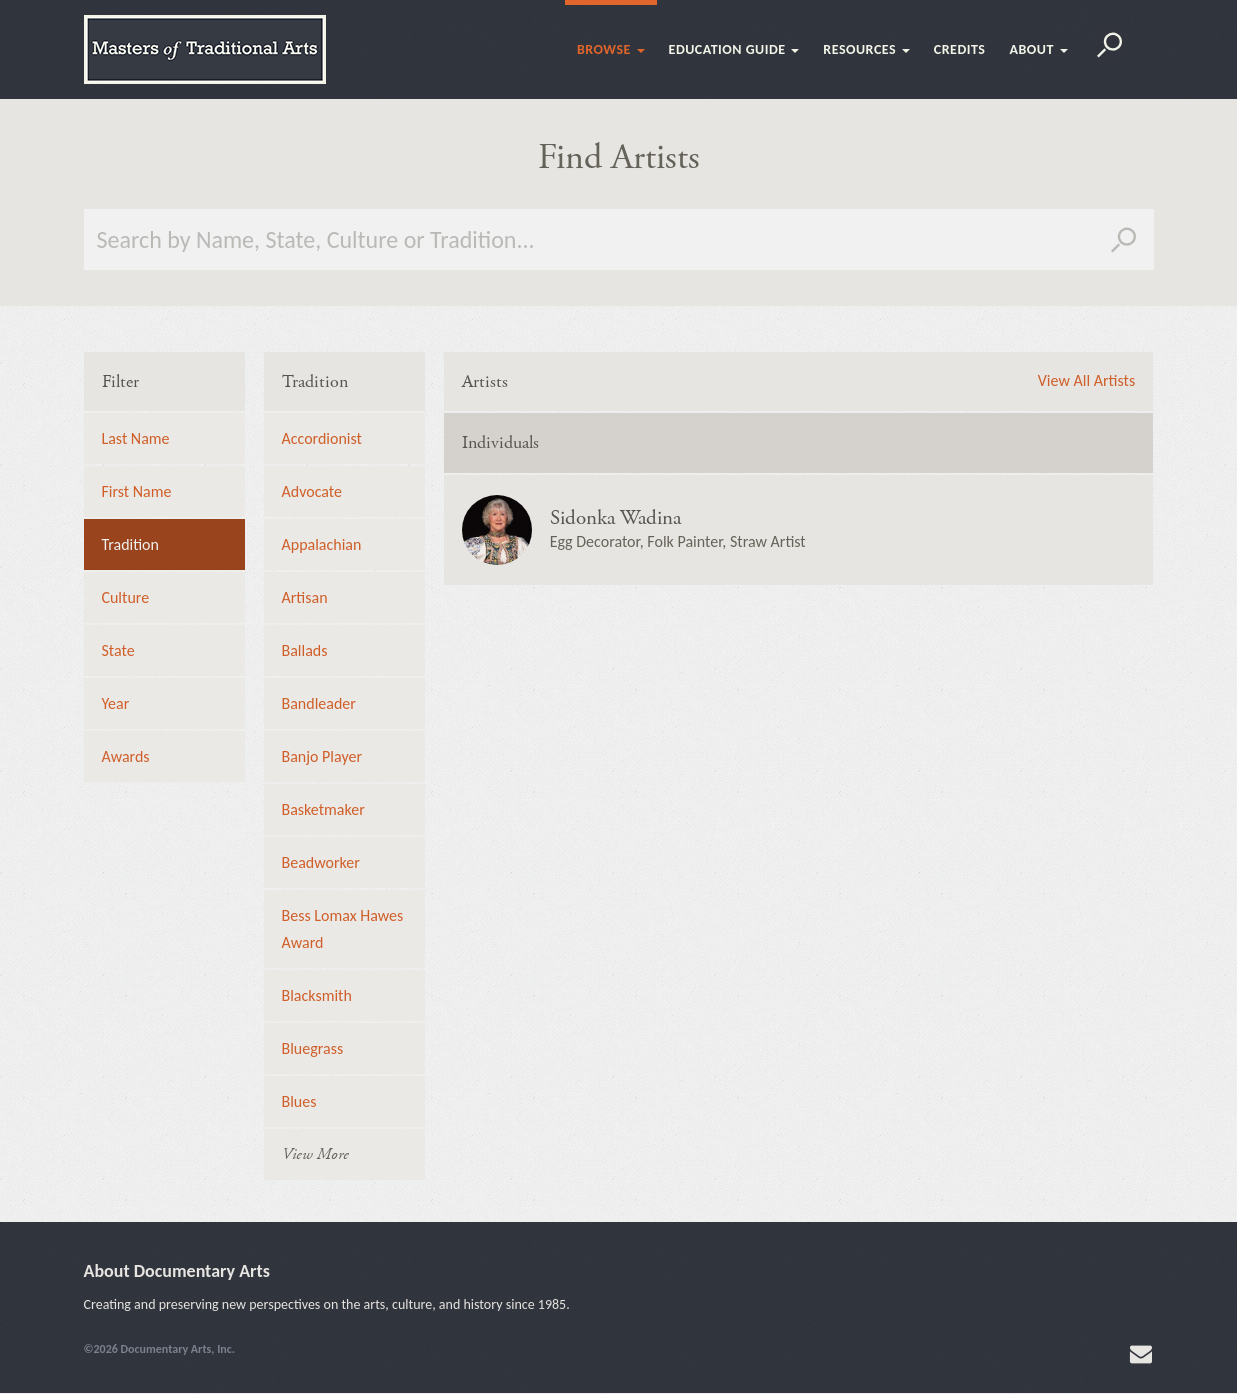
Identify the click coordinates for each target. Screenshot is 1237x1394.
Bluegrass (313, 1048)
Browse (611, 49)
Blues (299, 1101)
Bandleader (319, 703)
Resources (866, 49)
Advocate (312, 491)
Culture (126, 597)
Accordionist (322, 438)
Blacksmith (317, 995)
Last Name (136, 438)
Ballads (305, 650)
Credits (960, 49)
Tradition (131, 544)
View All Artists (1086, 381)
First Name (137, 491)
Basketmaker (323, 809)
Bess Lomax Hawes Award (343, 929)
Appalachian (322, 544)
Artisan (305, 597)
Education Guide (734, 49)
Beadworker (321, 862)
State (118, 650)
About (1038, 49)
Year (116, 703)
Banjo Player (322, 756)
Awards (126, 756)
